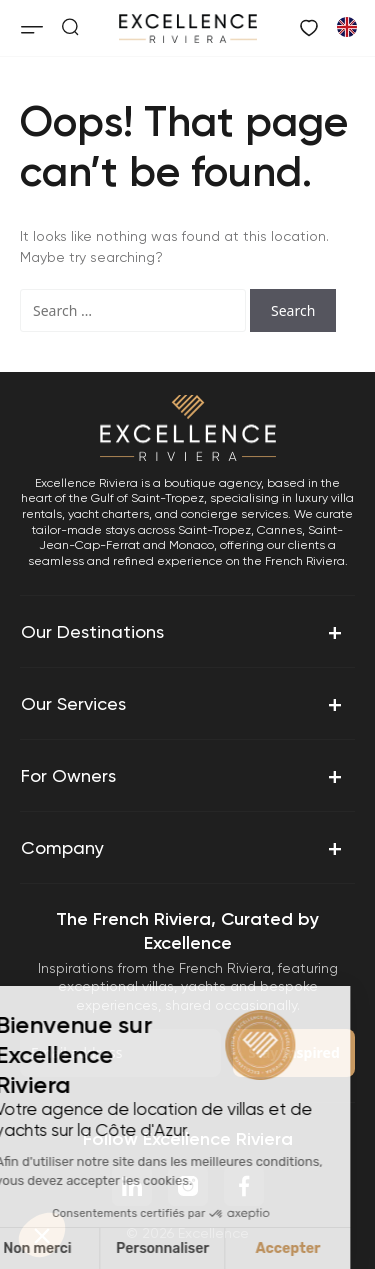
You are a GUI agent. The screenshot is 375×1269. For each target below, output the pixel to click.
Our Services (183, 704)
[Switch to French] (346, 26)
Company (183, 848)
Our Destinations (183, 632)
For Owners (183, 776)
